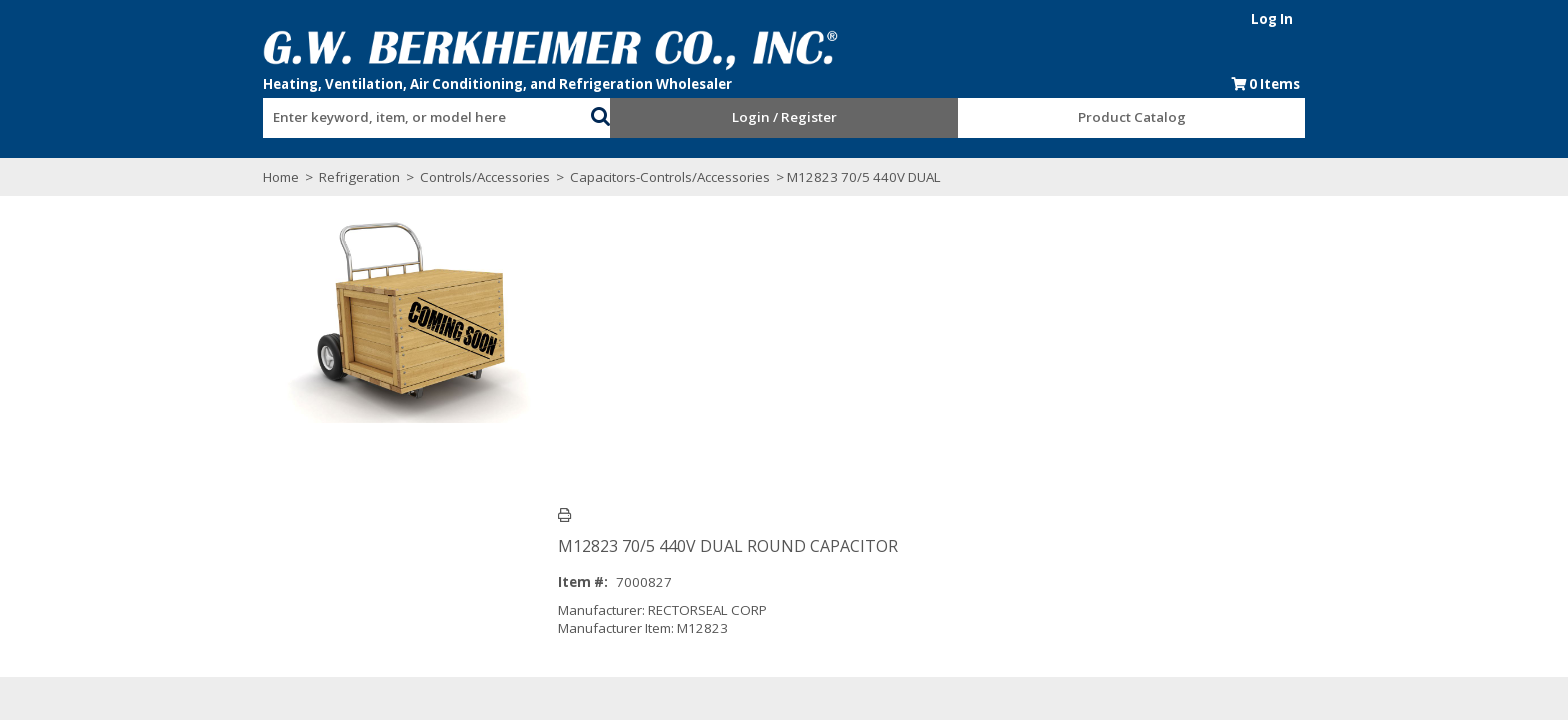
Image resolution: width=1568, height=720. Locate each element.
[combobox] (414, 113)
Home (262, 177)
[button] (594, 114)
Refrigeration (340, 177)
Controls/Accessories (466, 177)
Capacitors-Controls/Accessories (651, 177)
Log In (1291, 19)
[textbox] (404, 118)
